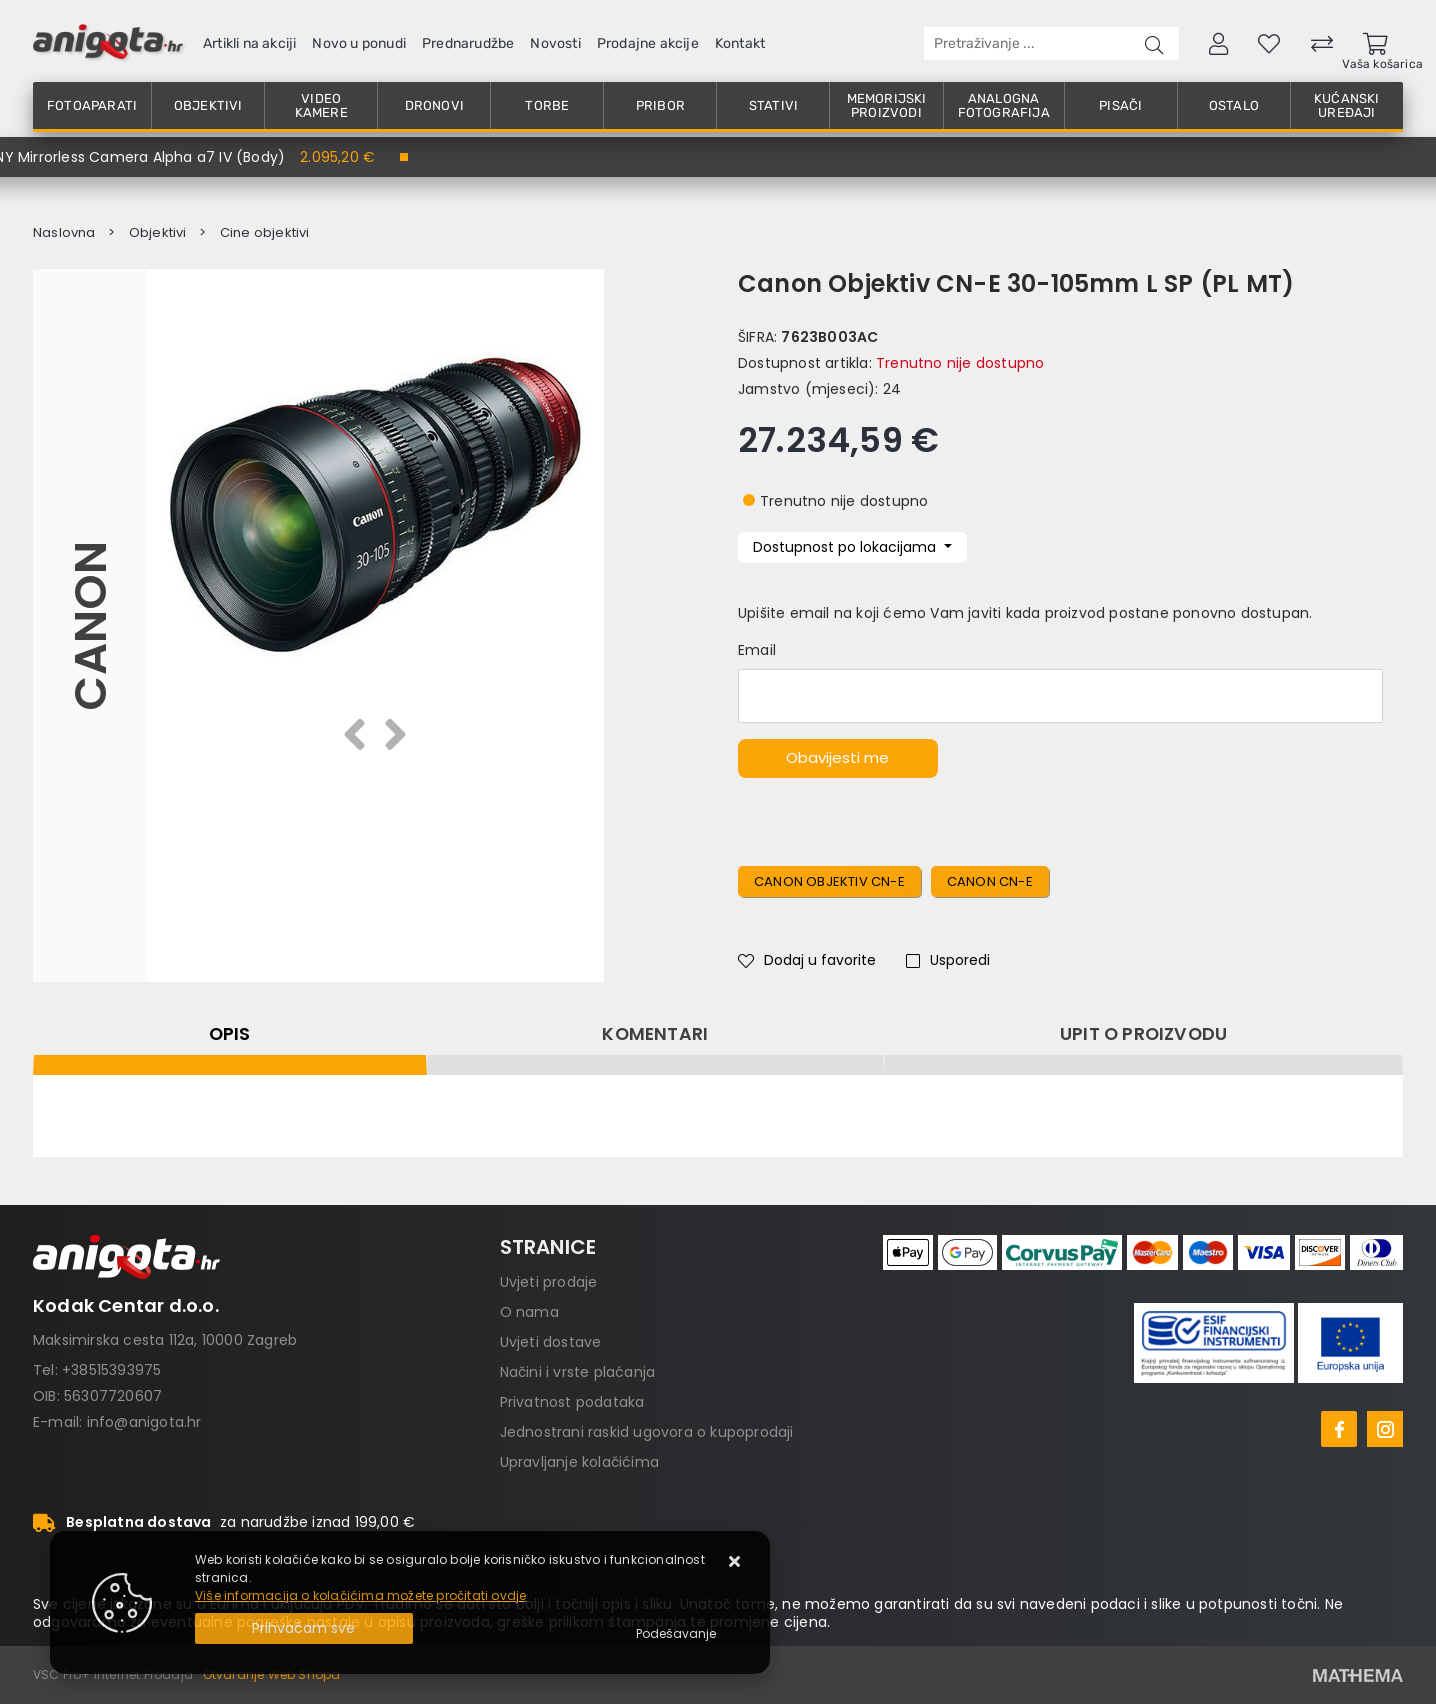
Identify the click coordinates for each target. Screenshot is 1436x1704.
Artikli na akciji (249, 43)
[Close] (304, 1628)
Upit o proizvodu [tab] (1143, 1034)
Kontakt (740, 43)
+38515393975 (111, 1370)
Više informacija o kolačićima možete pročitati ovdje (360, 1595)
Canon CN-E (990, 881)
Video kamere (321, 105)
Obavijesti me (837, 757)
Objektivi (208, 105)
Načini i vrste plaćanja (578, 1372)
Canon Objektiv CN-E (829, 881)
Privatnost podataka (572, 1402)
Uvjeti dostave (551, 1342)
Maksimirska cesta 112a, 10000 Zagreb (165, 1340)
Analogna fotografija (1004, 105)
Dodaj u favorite (807, 960)
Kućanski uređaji (1347, 105)
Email (757, 650)
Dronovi (434, 105)
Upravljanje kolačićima (579, 1462)
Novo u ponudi (359, 43)
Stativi (773, 105)
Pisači (1120, 105)
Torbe (547, 105)
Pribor (660, 105)
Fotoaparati (92, 105)
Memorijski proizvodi (887, 105)
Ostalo (1234, 105)
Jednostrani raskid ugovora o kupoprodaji (647, 1432)
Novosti (555, 43)
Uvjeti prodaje (549, 1282)
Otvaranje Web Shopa (272, 1674)
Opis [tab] (230, 1034)
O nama (529, 1312)
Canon (89, 626)
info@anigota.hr (144, 1422)
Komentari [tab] (655, 1034)
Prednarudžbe (468, 43)
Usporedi (948, 960)
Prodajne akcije (648, 43)
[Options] (676, 1634)
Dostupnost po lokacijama (846, 547)
